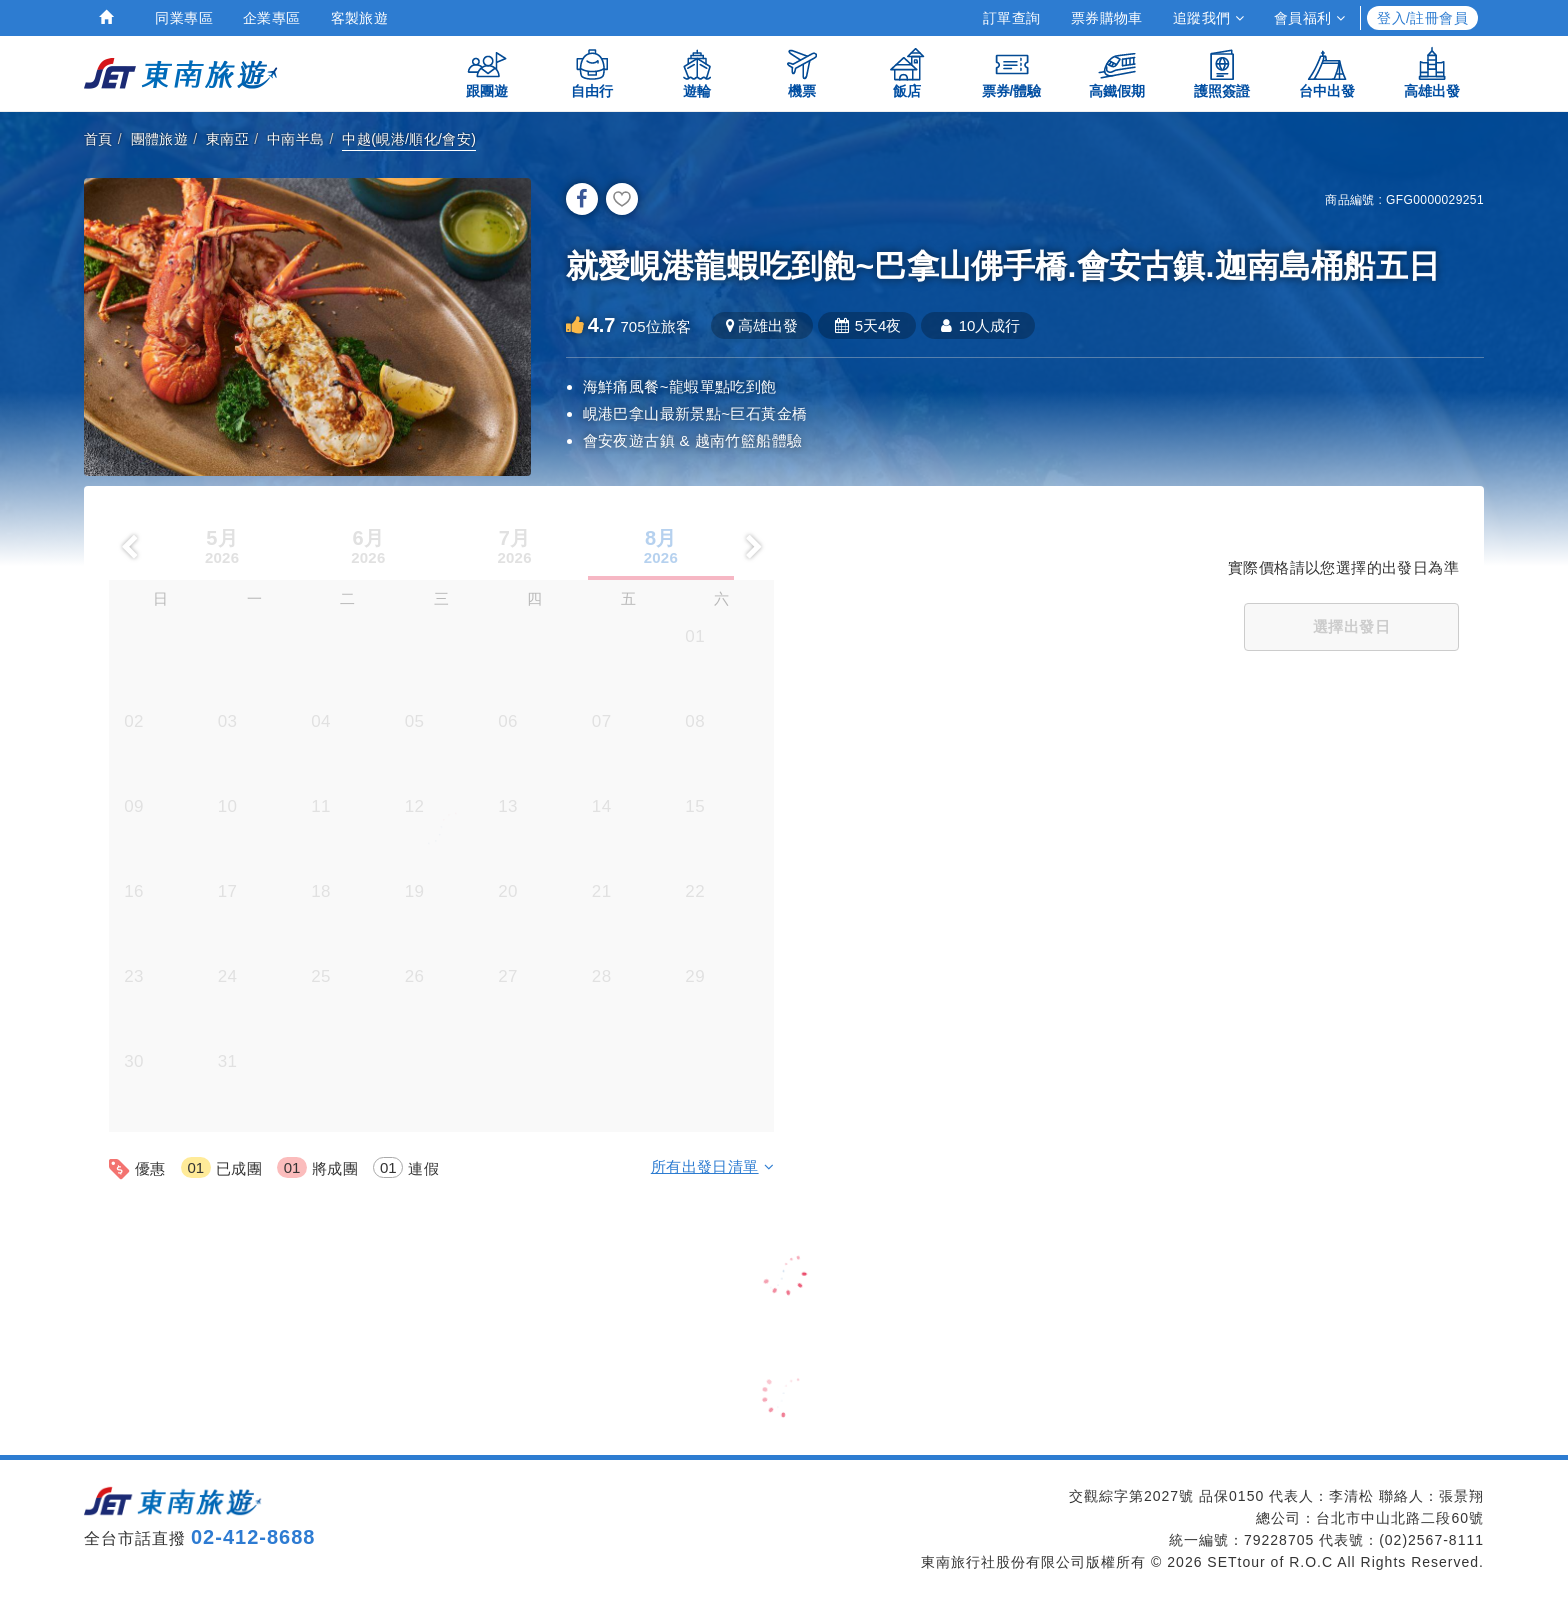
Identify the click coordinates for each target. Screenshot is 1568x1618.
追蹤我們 (1208, 18)
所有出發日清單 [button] (712, 1166)
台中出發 (1327, 72)
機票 (802, 72)
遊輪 (697, 72)
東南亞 (227, 139)
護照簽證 (1222, 72)
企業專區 (272, 18)
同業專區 (184, 18)
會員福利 (1309, 18)
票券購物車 (1107, 18)
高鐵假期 (1117, 72)
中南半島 (296, 139)
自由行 (592, 72)
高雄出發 (1432, 72)
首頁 (98, 139)
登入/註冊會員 (1422, 18)
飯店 (907, 72)
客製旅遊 (360, 18)
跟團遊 (487, 72)
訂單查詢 (1012, 18)
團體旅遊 (160, 139)
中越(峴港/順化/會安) (409, 139)
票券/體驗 (1012, 72)
